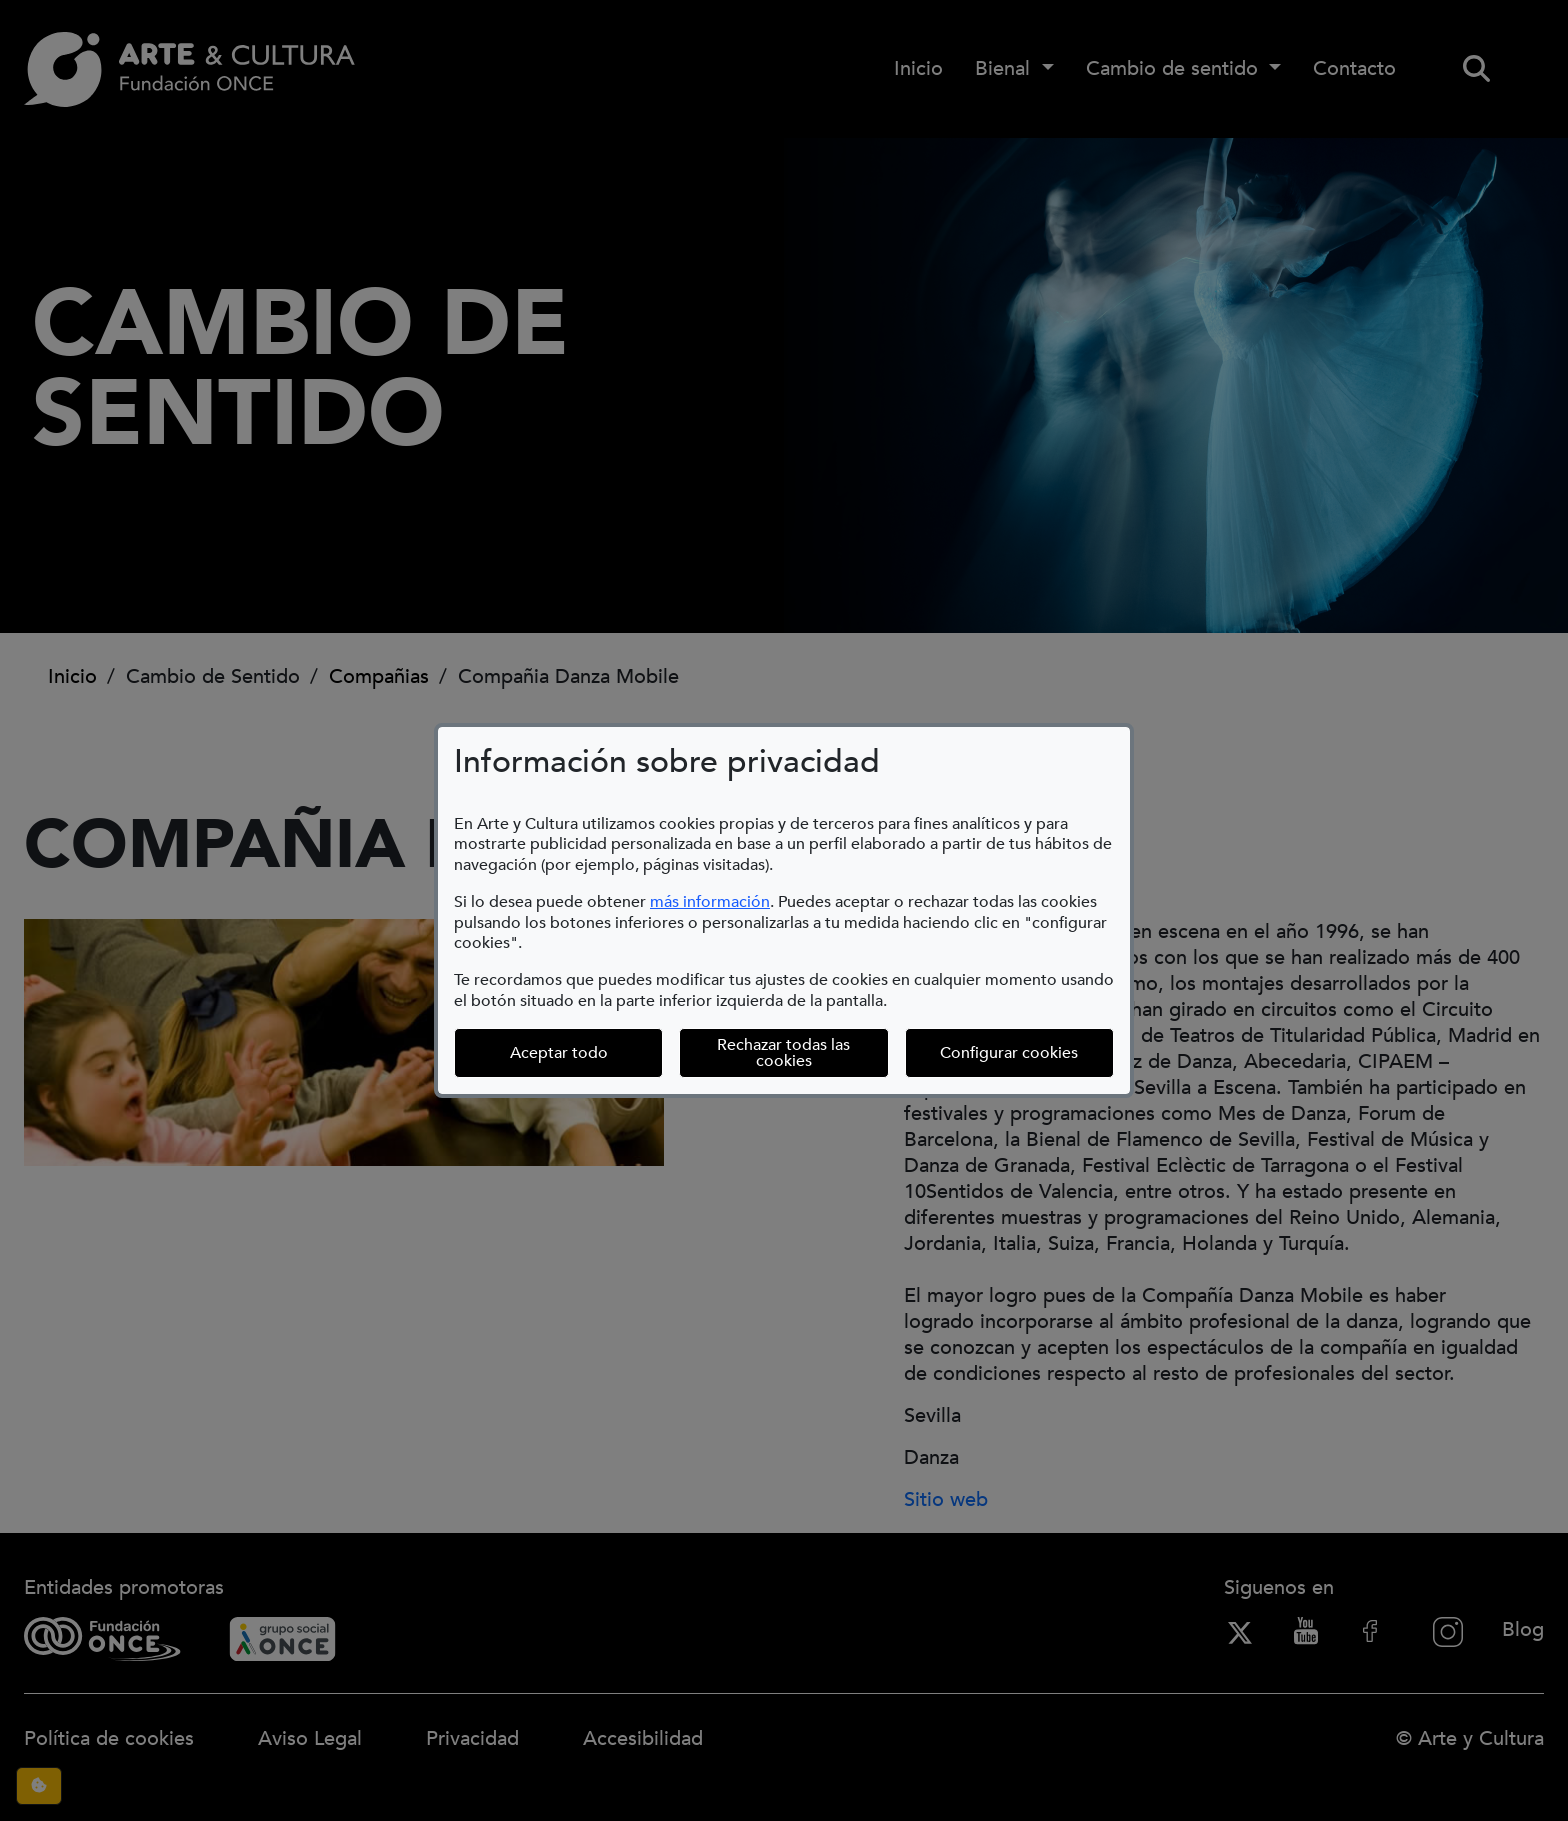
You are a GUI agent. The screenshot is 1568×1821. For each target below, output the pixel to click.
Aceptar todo (559, 1053)
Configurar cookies (1027, 1052)
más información (710, 902)
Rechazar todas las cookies (783, 1053)
